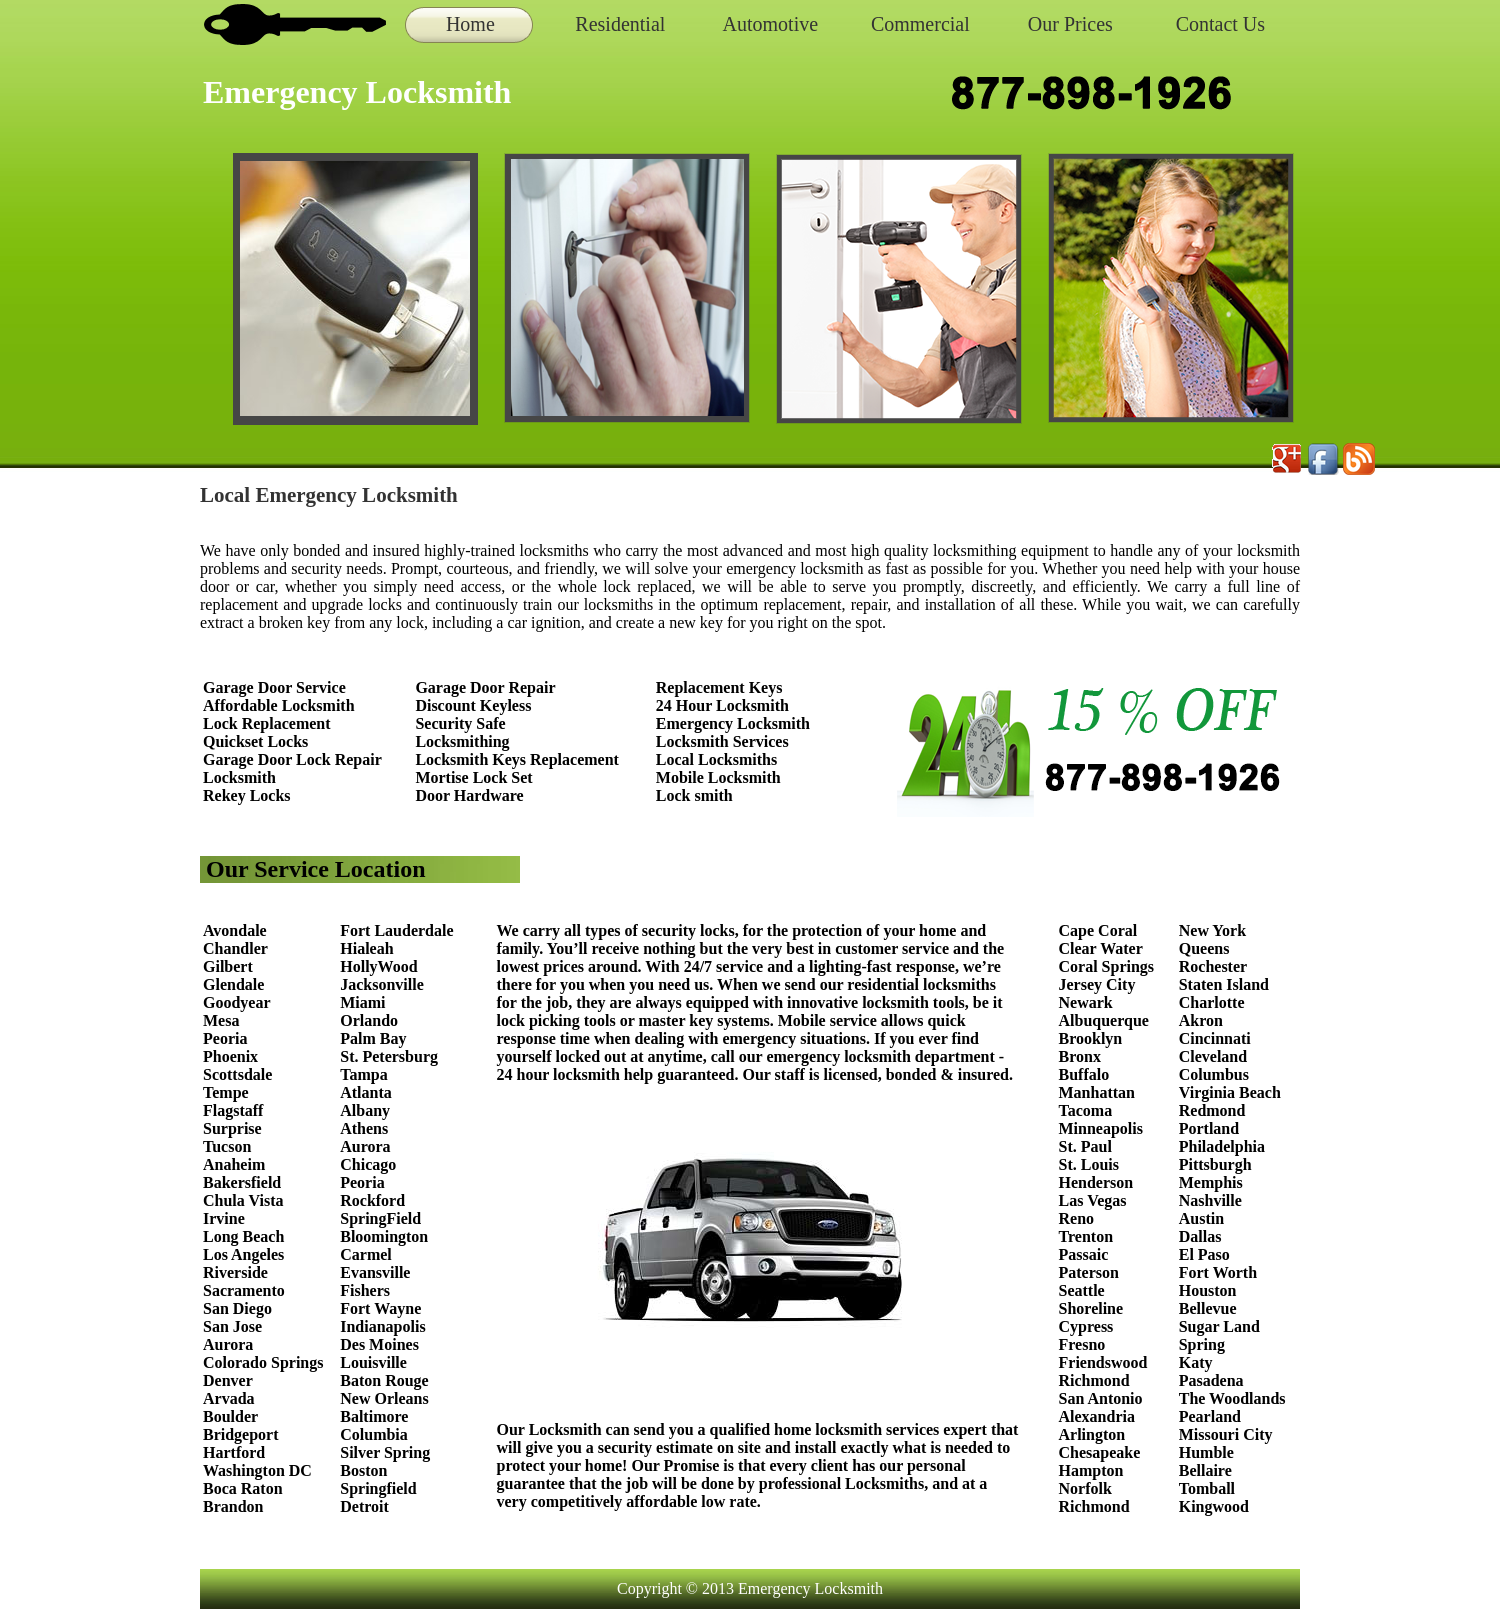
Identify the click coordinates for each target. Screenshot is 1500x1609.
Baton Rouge (384, 1380)
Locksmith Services (722, 741)
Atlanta (366, 1092)
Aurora (228, 1344)
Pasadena (1211, 1380)
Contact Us (1220, 24)
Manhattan (1097, 1092)
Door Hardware (469, 795)
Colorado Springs (263, 1362)
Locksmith (239, 777)
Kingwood (1214, 1506)
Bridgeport (241, 1434)
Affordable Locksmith (279, 705)
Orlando (369, 1020)
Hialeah (366, 948)
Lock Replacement (267, 723)
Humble (1206, 1452)
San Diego (237, 1308)
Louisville (373, 1362)
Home (470, 24)
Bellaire (1205, 1470)
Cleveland (1213, 1056)
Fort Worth (1218, 1272)
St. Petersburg (389, 1056)
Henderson (1096, 1182)
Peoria (225, 1038)
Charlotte (1212, 1002)
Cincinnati (1215, 1038)
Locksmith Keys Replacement (517, 759)
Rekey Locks (247, 795)
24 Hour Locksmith (722, 705)
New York (1214, 930)
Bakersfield (242, 1182)
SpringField (380, 1218)
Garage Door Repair (485, 687)
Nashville (1210, 1200)
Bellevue (1208, 1308)
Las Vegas (1093, 1200)
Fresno (1082, 1344)
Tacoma (1086, 1110)
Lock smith (694, 795)
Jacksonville (382, 984)
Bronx (1080, 1056)
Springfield (378, 1488)
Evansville (375, 1272)
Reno (1077, 1218)
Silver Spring (387, 1452)
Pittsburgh (1215, 1164)
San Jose (232, 1326)
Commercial (920, 24)
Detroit (364, 1506)
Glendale (233, 984)
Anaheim (234, 1164)
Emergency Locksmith (733, 723)
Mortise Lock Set (473, 777)
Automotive (771, 24)
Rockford (372, 1200)
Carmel (366, 1254)
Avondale (235, 930)
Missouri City (1228, 1434)
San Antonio (1101, 1398)
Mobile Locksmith (718, 777)
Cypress (1086, 1326)
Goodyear (238, 1002)
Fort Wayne (380, 1308)
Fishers (365, 1290)
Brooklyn (1091, 1038)
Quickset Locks (255, 741)
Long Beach (243, 1236)
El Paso (1204, 1254)
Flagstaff (233, 1110)
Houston (1208, 1290)
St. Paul (1087, 1146)
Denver (228, 1380)
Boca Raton (243, 1488)
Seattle (1082, 1290)
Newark (1086, 1002)
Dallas (1200, 1236)
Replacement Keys (719, 687)
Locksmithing (462, 741)
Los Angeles (243, 1254)
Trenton (1086, 1236)
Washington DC (257, 1470)
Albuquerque (1104, 1020)
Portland (1209, 1128)
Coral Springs (1107, 966)
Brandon (233, 1506)
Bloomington (384, 1236)
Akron (1201, 1020)
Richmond (1094, 1380)
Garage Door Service (274, 687)
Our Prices (1070, 24)
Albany (365, 1110)
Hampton (1091, 1470)
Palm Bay (373, 1038)
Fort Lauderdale (396, 930)
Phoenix (230, 1056)
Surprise (232, 1128)
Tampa (363, 1074)
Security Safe (460, 723)
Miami (362, 1002)
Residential (620, 24)
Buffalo (1084, 1074)
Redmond (1212, 1110)
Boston (363, 1470)
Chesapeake (1100, 1452)
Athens (364, 1128)
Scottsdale (237, 1074)
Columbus (1214, 1074)
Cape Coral (1098, 930)
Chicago (368, 1164)
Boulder (230, 1416)
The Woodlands (1232, 1398)
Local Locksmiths (716, 759)
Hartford (234, 1452)
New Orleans (384, 1398)
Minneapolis (1101, 1128)
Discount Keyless (473, 705)
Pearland (1210, 1416)
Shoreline (1091, 1308)
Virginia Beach (1230, 1092)
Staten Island (1224, 984)
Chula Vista (243, 1200)
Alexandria (1097, 1416)
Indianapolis (382, 1326)
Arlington (1092, 1434)
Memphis (1211, 1182)
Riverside (235, 1272)
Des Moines (379, 1344)
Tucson (227, 1146)
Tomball (1207, 1488)
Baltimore (374, 1416)
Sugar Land (1219, 1326)
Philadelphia (1222, 1146)
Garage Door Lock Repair (292, 759)
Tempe (226, 1092)
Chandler (235, 948)
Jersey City (1097, 984)
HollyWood (378, 966)
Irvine (224, 1218)
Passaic (1084, 1254)
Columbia (374, 1434)
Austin (1201, 1218)
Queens (1204, 948)
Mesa (221, 1020)
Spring (1202, 1344)
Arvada (229, 1398)
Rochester (1213, 966)
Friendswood (1103, 1362)
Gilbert (230, 966)
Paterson (1089, 1272)
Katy (1196, 1362)
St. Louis (1089, 1164)
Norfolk (1085, 1488)
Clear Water (1101, 948)
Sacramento (244, 1290)
